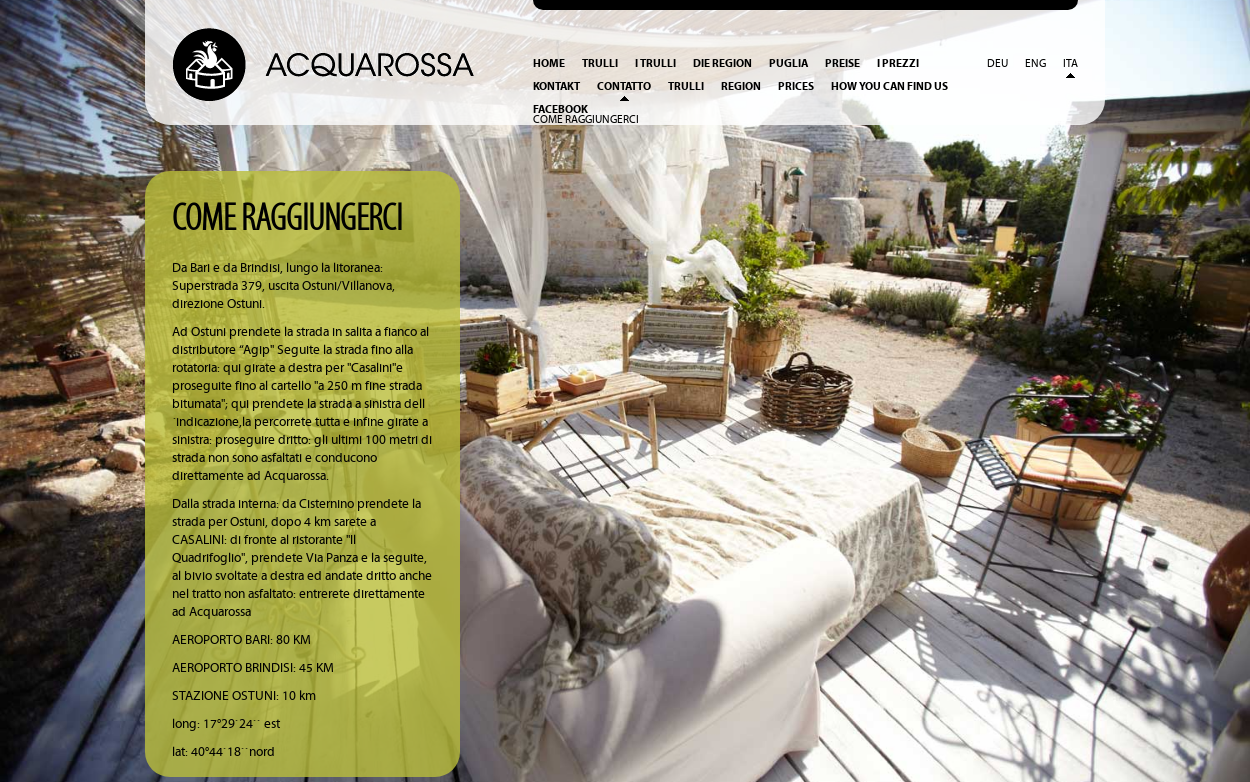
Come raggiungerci (586, 120)
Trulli (600, 63)
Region (741, 86)
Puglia (788, 63)
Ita (1070, 64)
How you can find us (889, 86)
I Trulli (655, 63)
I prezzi (898, 63)
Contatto (624, 86)
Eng (1035, 64)
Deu (997, 64)
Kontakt (556, 86)
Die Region (722, 63)
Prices (796, 86)
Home (549, 63)
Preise (842, 63)
